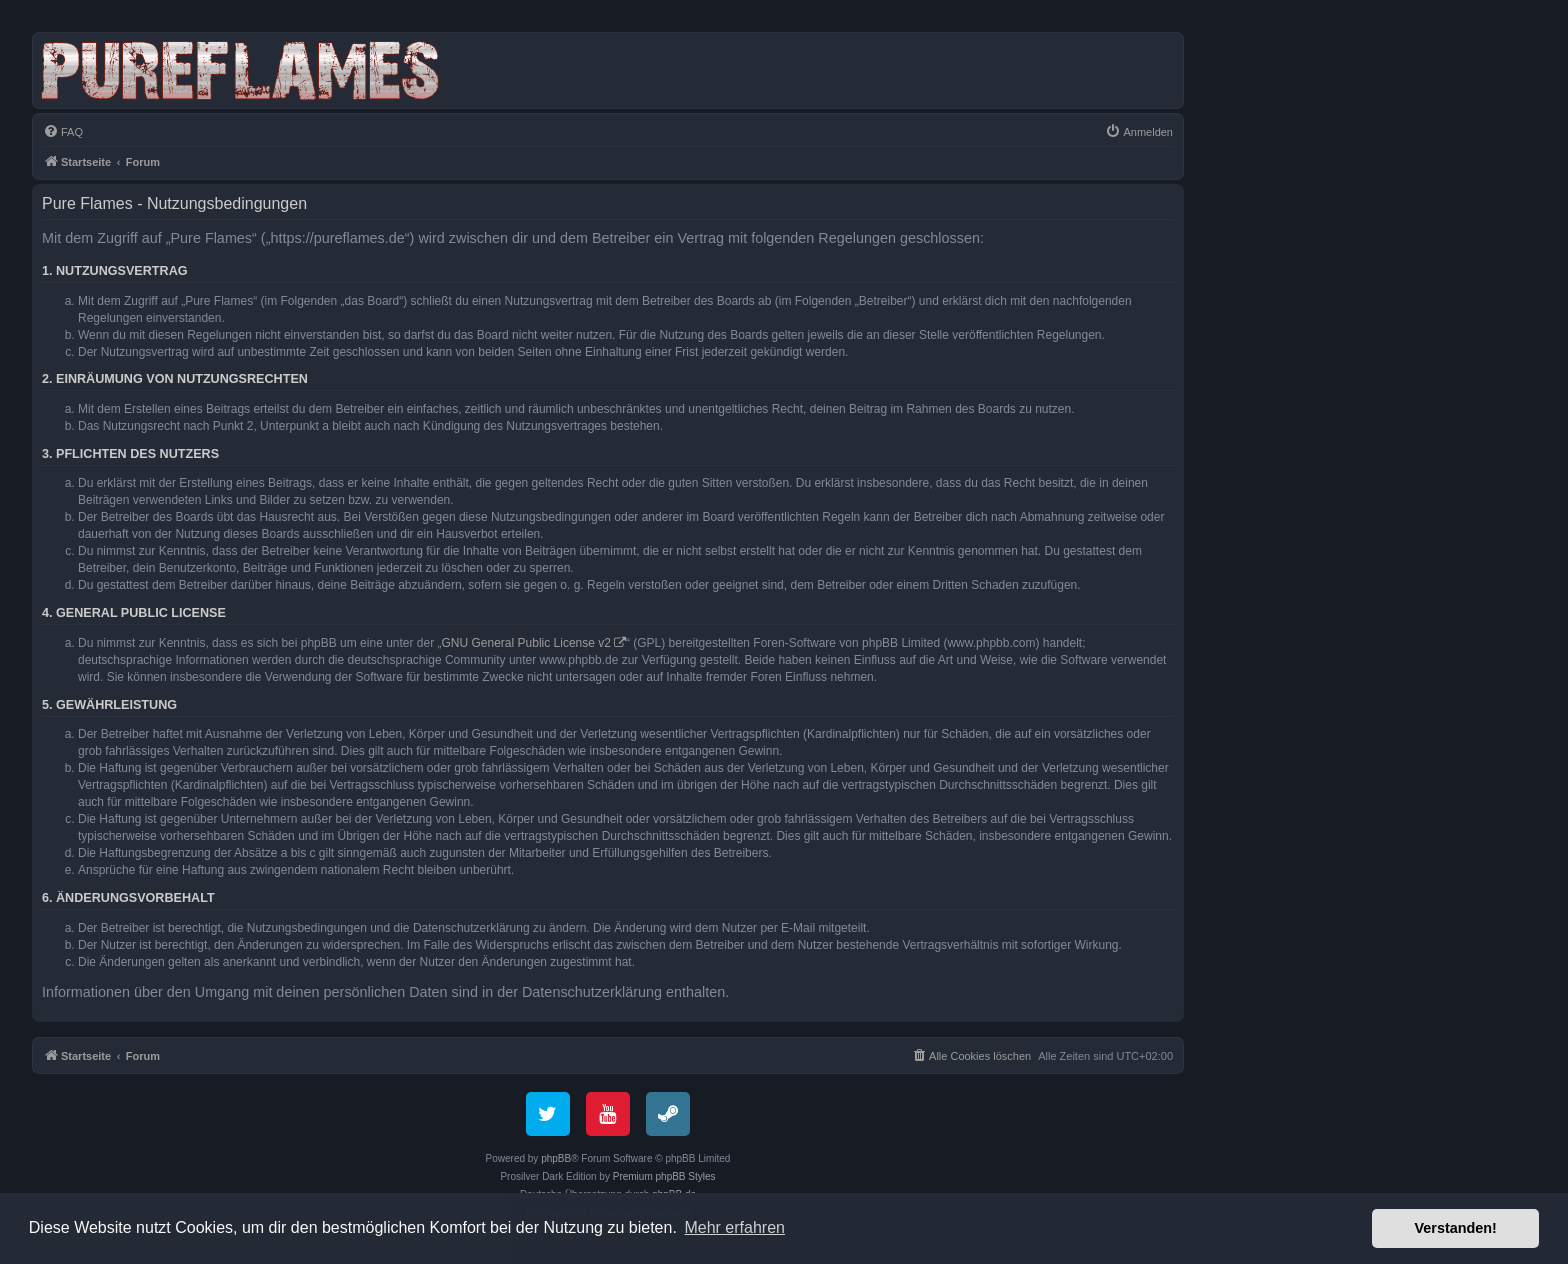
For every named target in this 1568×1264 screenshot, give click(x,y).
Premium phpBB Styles (664, 1176)
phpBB (556, 1158)
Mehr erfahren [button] (734, 1227)
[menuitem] (63, 132)
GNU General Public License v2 (526, 643)
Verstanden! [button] (1456, 1228)
